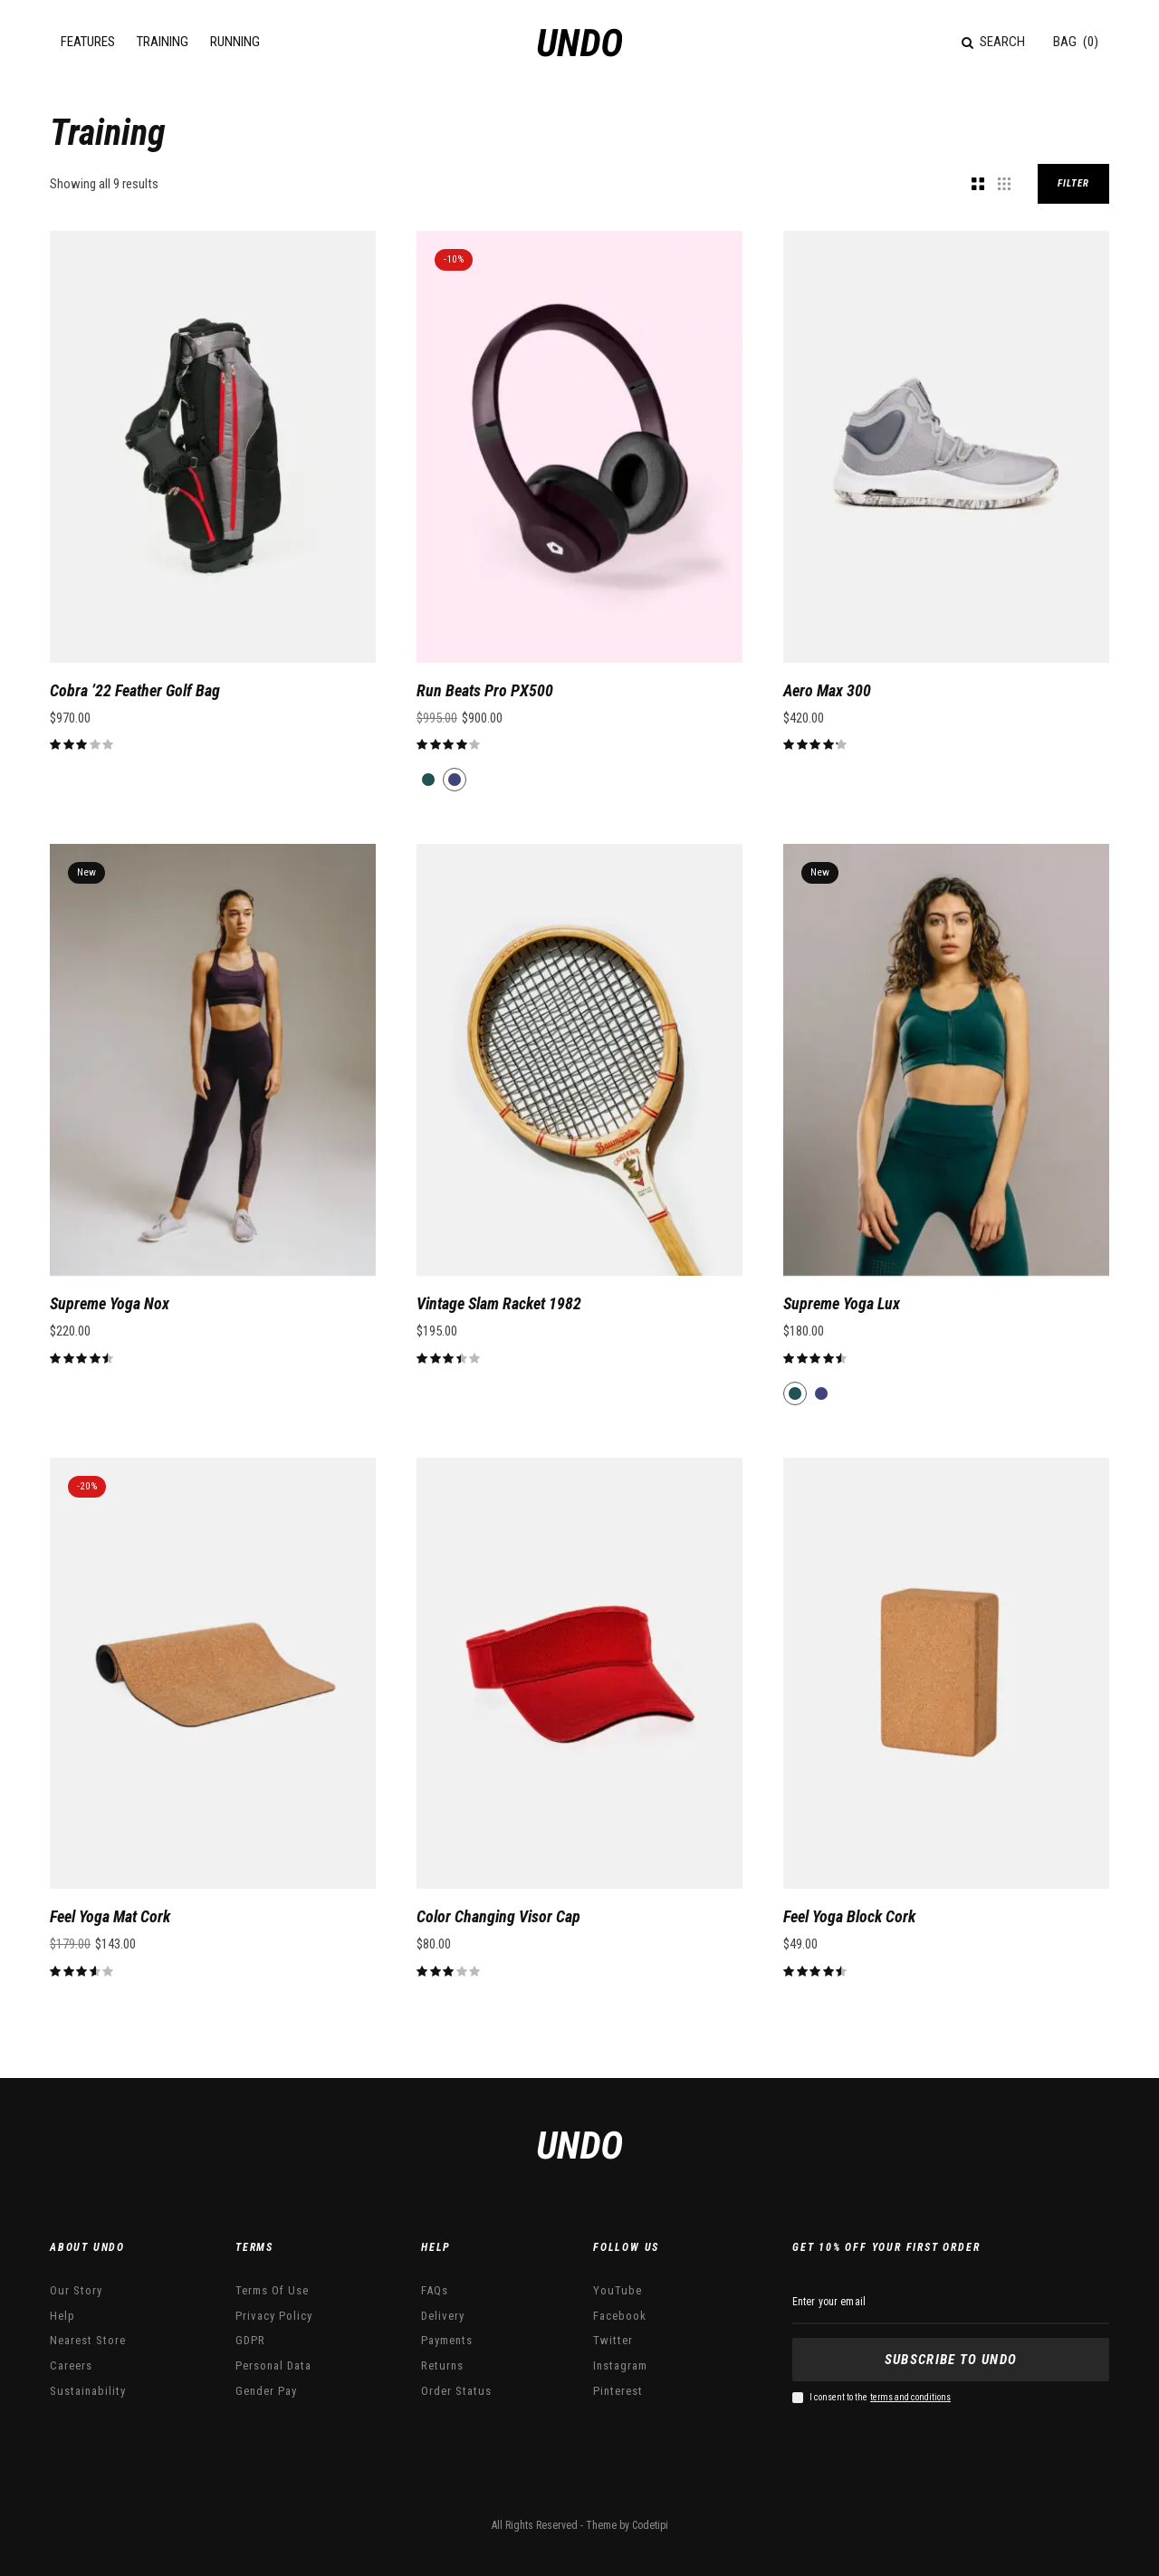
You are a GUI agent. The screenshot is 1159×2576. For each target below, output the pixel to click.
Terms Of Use (272, 2290)
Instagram (620, 2365)
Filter (1073, 183)
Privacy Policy (273, 2315)
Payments (447, 2340)
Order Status (456, 2391)
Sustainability (88, 2391)
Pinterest (618, 2391)
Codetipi (650, 2525)
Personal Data (273, 2365)
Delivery (443, 2315)
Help (62, 2315)
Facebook (620, 2315)
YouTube (617, 2290)
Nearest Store (88, 2340)
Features (88, 42)
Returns (442, 2365)
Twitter (613, 2340)
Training (162, 42)
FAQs (434, 2290)
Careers (71, 2365)
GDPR (250, 2340)
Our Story (76, 2290)
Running (235, 42)
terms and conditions (910, 2397)
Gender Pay (266, 2391)
